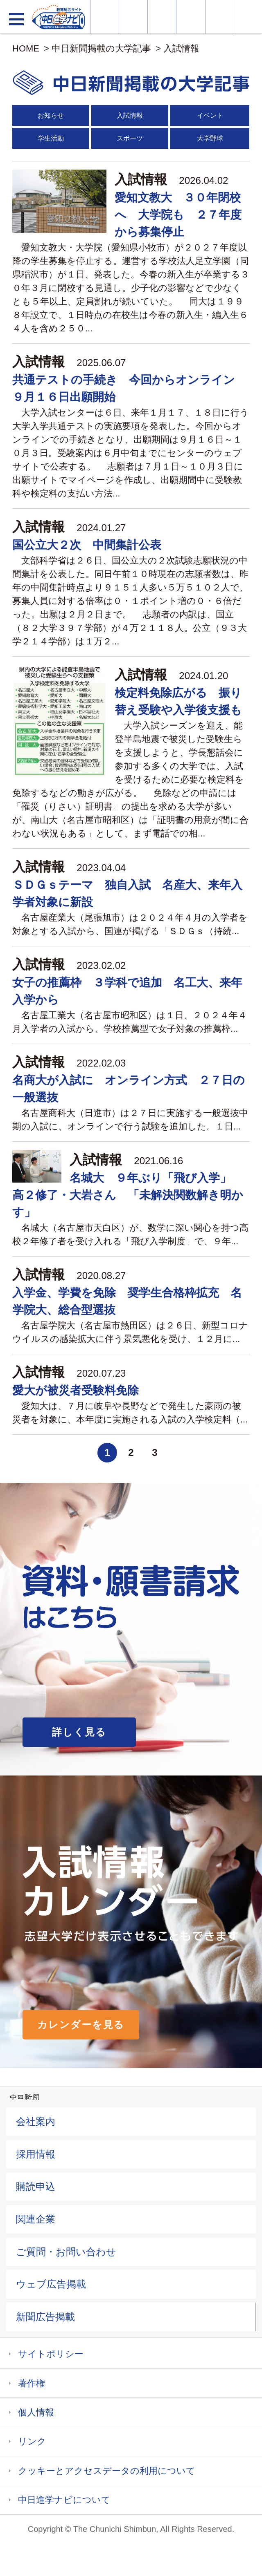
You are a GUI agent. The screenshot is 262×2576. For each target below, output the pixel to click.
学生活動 (51, 138)
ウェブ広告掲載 (51, 2284)
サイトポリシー (51, 2354)
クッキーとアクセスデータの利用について (106, 2471)
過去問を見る (220, 17)
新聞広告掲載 (45, 2316)
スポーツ (130, 138)
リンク (32, 2441)
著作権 (31, 2383)
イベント (210, 115)
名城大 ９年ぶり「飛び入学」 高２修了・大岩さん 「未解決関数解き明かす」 (127, 1195)
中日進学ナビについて (64, 2500)
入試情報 (181, 48)
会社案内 (35, 2121)
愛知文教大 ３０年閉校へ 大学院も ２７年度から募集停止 (178, 214)
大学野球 (210, 138)
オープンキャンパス (162, 17)
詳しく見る (79, 1731)
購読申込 (35, 2186)
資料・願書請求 (133, 17)
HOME (25, 48)
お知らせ (51, 115)
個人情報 (36, 2412)
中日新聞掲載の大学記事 (101, 48)
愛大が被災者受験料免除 (75, 1390)
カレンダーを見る (80, 2024)
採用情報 (35, 2154)
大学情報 (104, 17)
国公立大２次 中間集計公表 (86, 545)
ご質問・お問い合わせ (66, 2251)
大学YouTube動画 (248, 17)
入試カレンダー (190, 17)
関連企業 (35, 2219)
